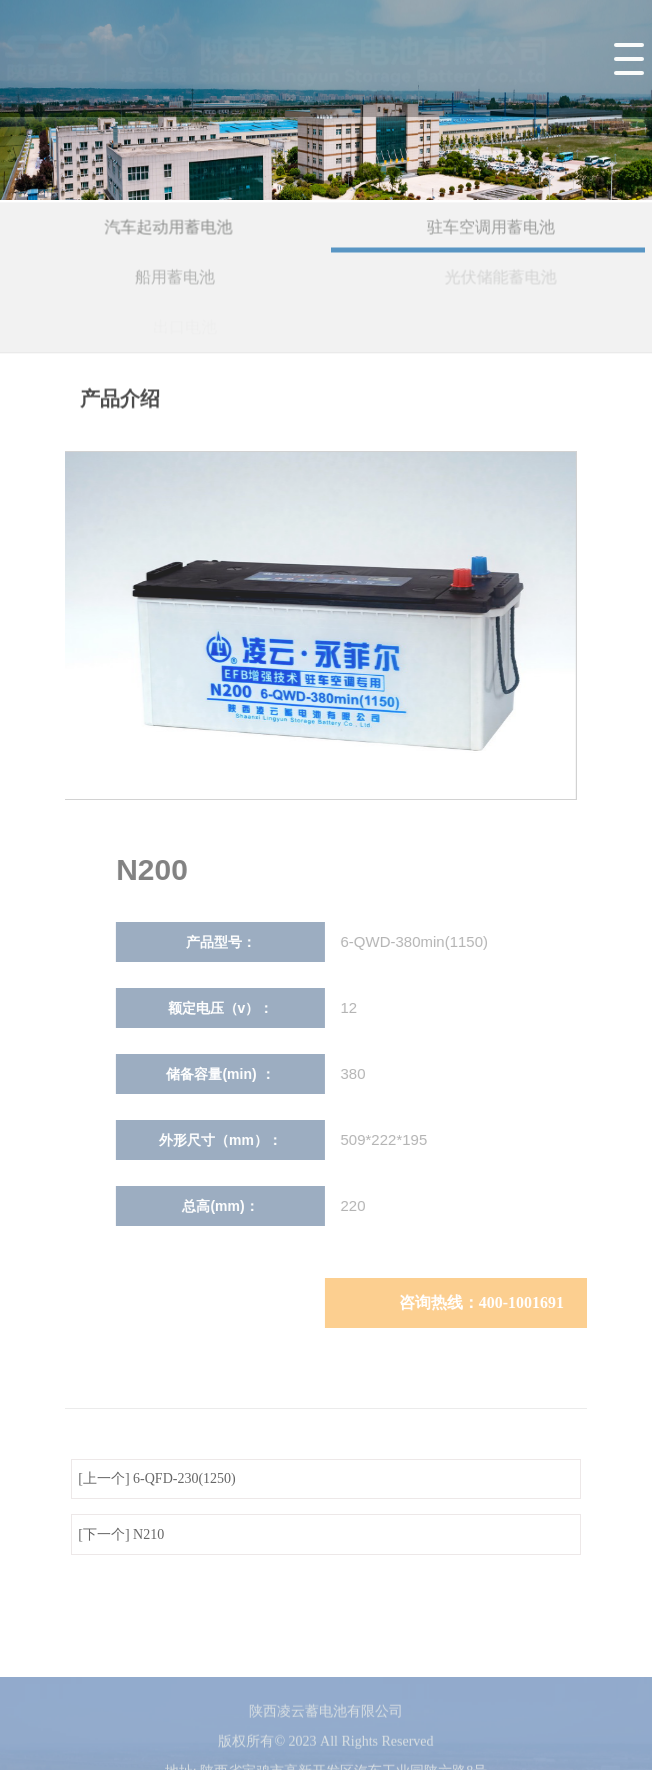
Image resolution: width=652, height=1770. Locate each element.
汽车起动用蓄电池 (170, 228)
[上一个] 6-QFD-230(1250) (156, 1478)
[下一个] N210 (121, 1534)
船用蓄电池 (178, 278)
